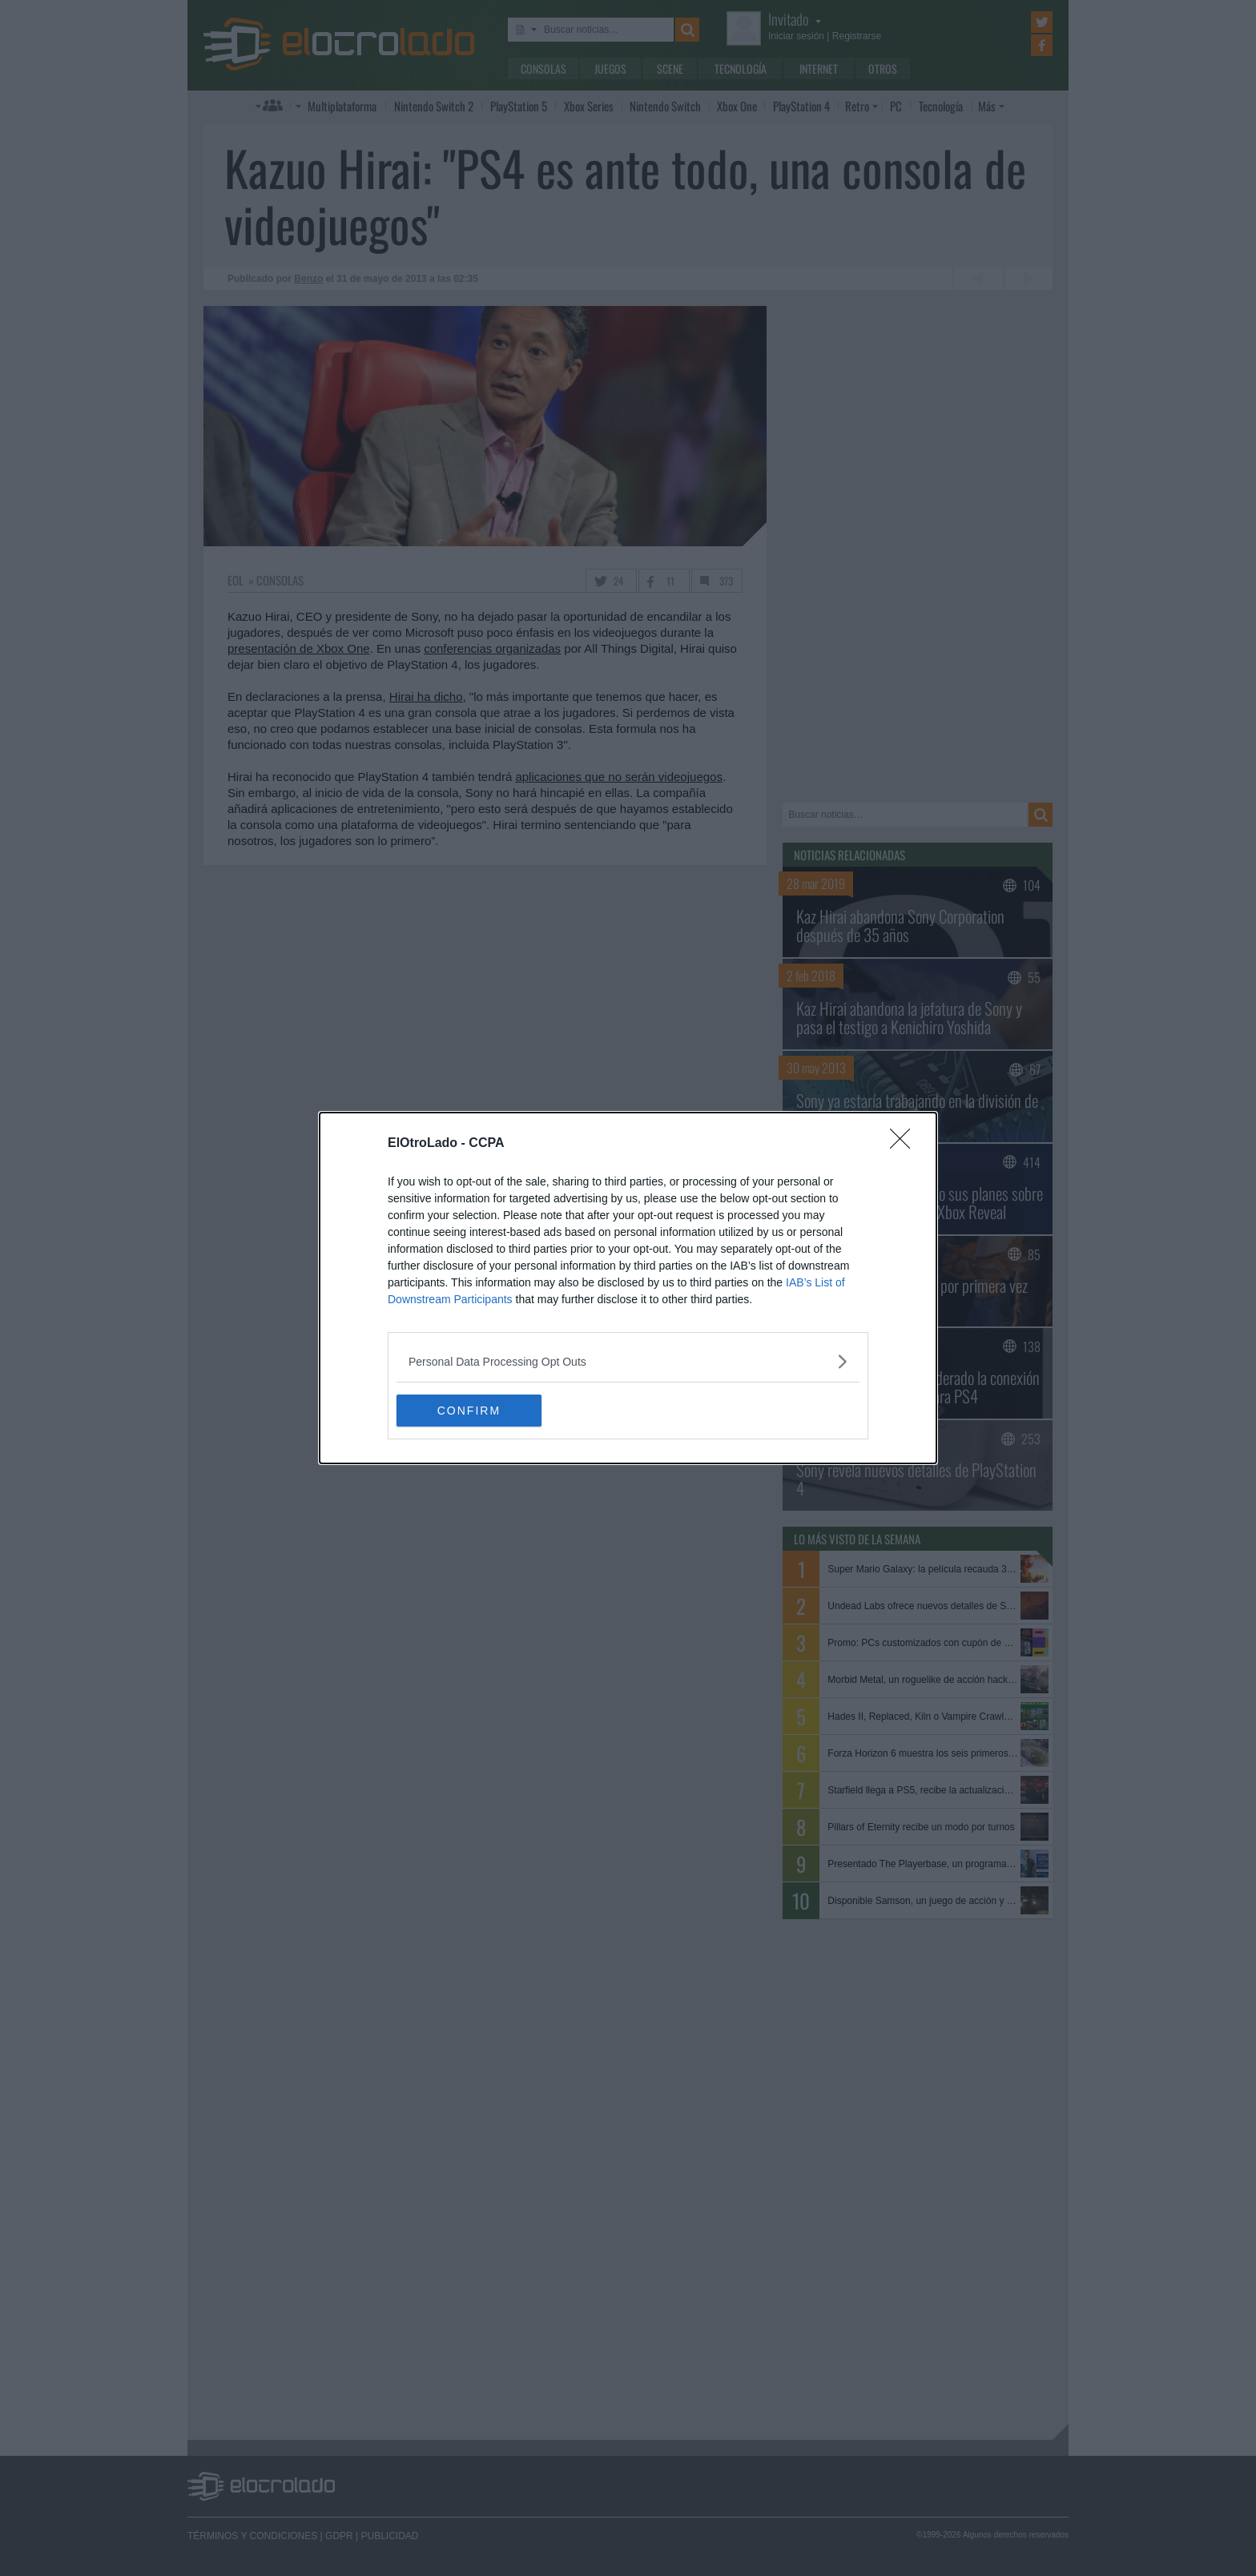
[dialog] (628, 1288)
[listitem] (628, 1361)
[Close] (905, 1144)
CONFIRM (472, 1409)
